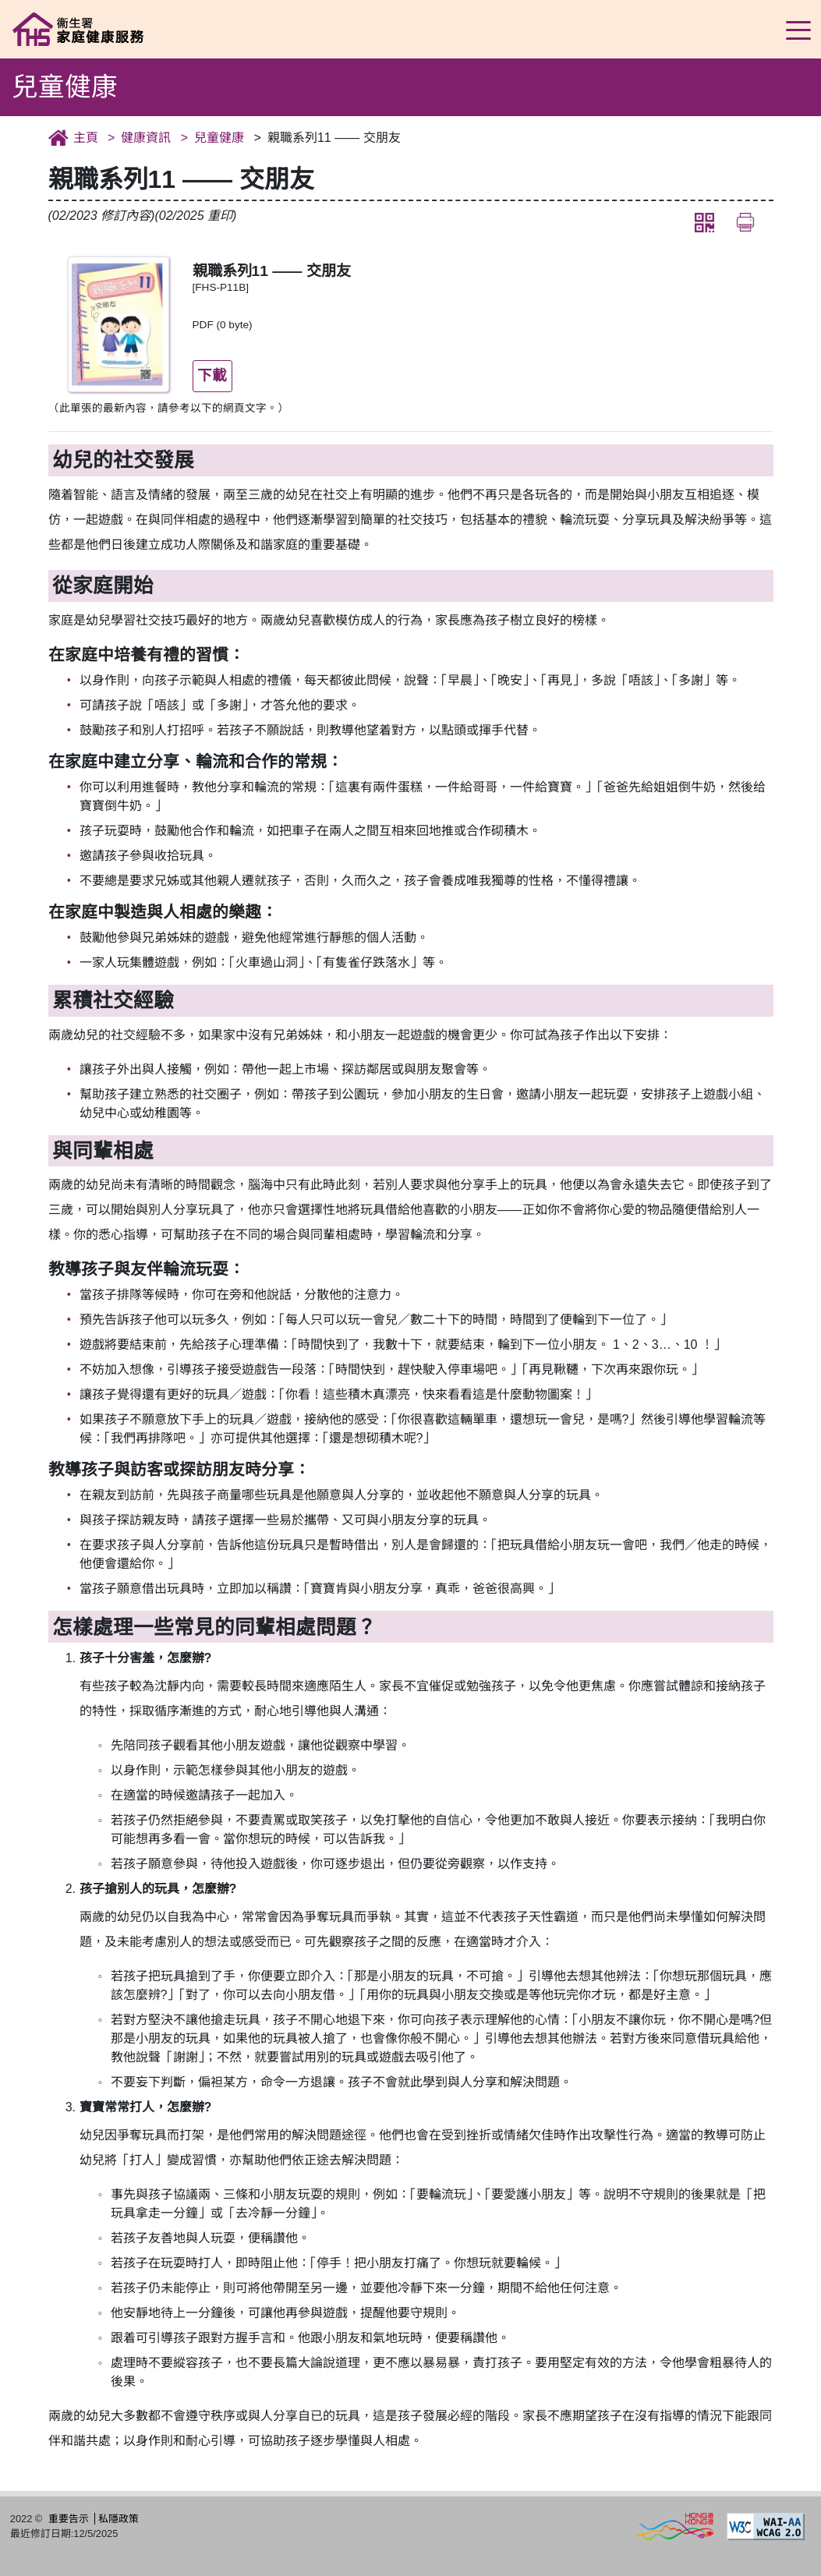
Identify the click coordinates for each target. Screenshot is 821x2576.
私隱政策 (118, 2519)
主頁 (85, 137)
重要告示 (68, 2519)
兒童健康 (219, 137)
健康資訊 (146, 137)
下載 (212, 374)
